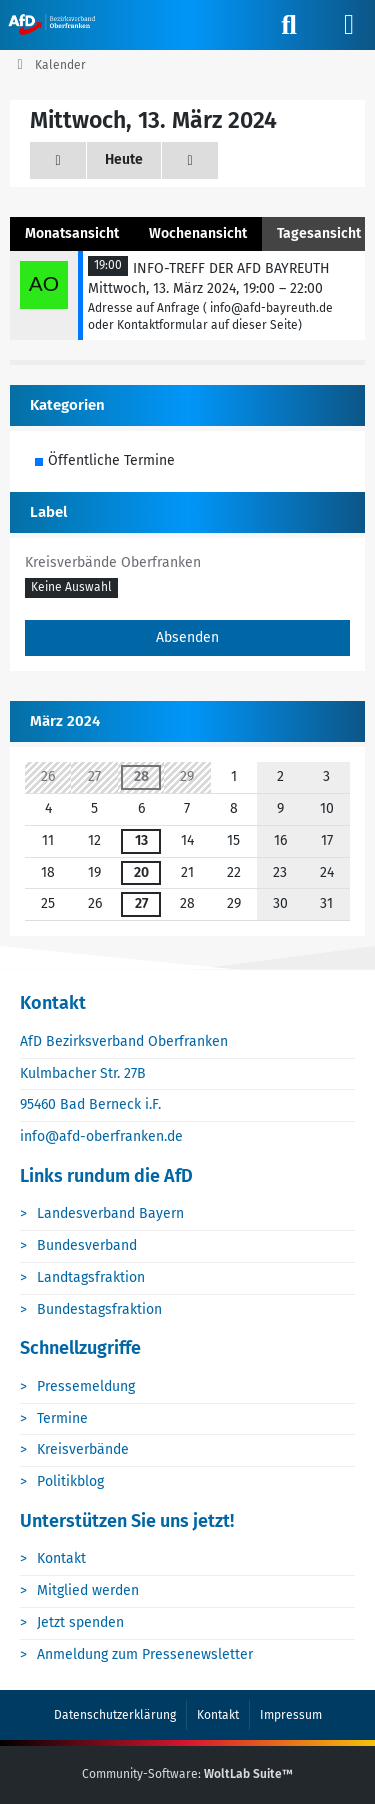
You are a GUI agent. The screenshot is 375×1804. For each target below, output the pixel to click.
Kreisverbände (83, 1449)
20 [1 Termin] (141, 872)
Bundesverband (87, 1245)
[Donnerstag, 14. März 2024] (190, 160)
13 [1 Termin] (141, 840)
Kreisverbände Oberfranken (113, 562)
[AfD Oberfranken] (53, 24)
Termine (62, 1418)
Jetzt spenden (80, 1622)
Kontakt (61, 1558)
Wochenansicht (198, 233)
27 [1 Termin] (141, 903)
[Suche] (289, 25)
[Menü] (349, 25)
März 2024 (65, 721)
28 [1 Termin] (141, 776)
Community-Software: (187, 1774)
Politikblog (70, 1481)
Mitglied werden (88, 1590)
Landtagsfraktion (91, 1277)
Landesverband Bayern (110, 1213)
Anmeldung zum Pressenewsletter (145, 1654)
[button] (71, 589)
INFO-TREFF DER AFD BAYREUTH (231, 268)
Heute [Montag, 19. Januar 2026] (124, 159)
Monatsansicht (72, 233)
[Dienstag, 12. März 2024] (58, 160)
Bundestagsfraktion (99, 1309)
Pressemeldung (86, 1386)
